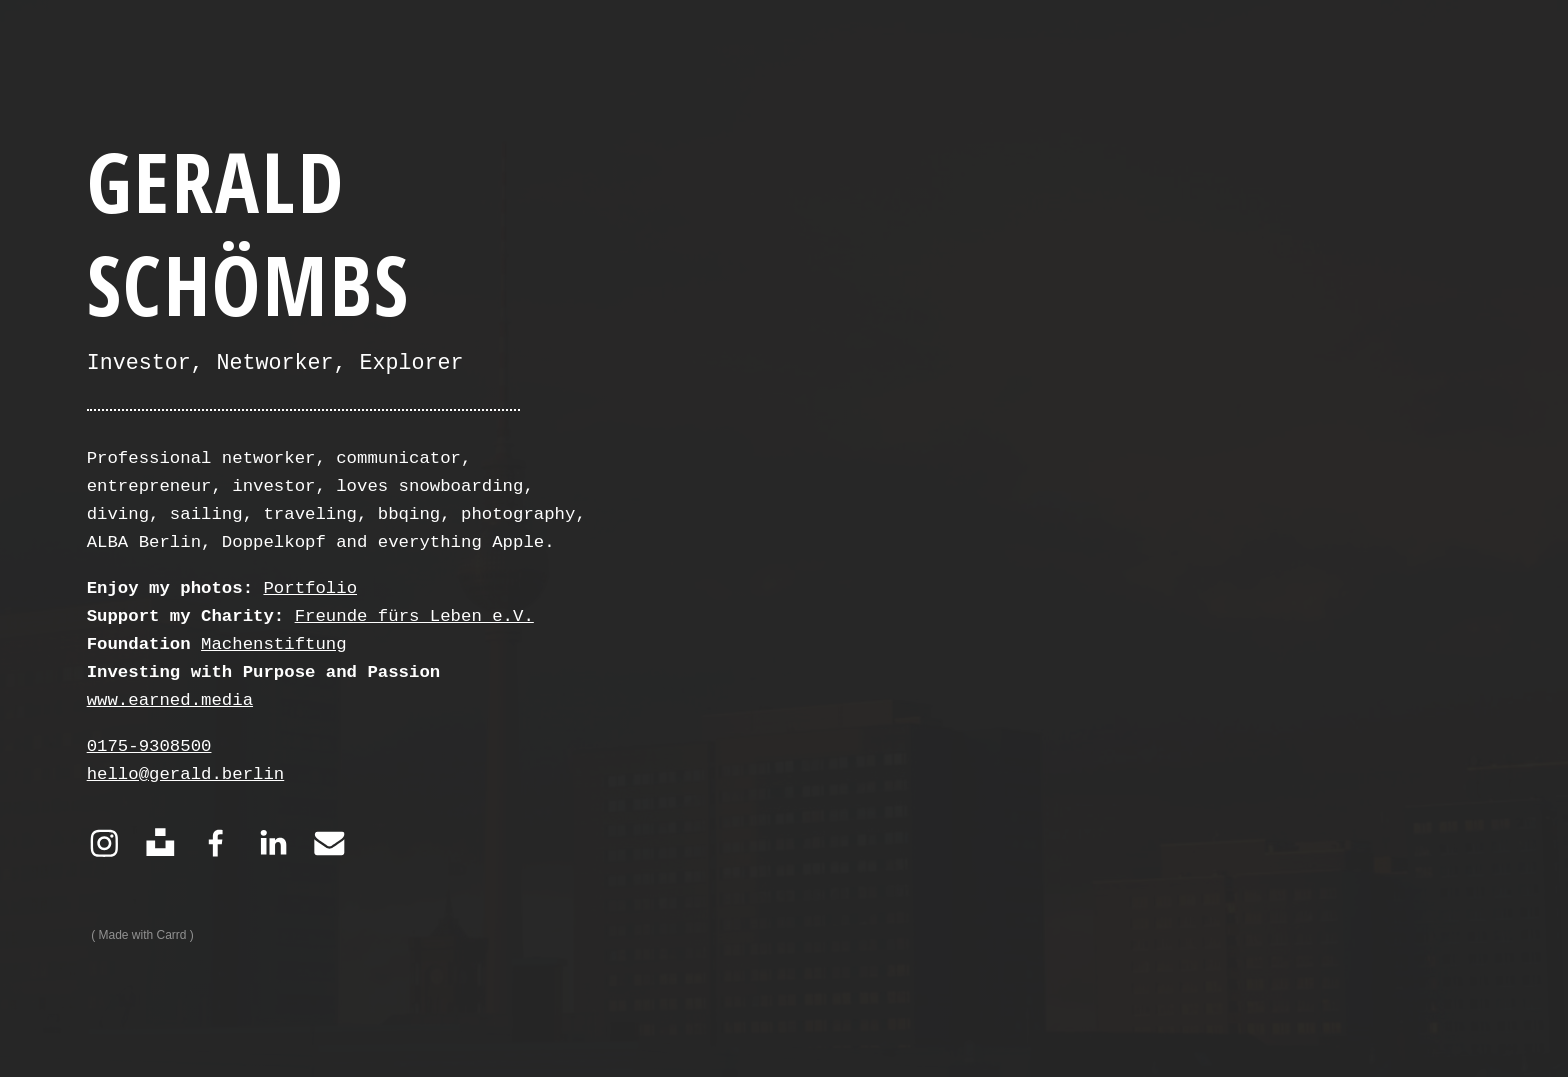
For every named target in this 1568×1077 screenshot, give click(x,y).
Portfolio (310, 588)
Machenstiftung (274, 644)
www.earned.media (170, 700)
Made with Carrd (143, 935)
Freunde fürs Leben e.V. (414, 616)
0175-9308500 (149, 746)
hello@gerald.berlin (186, 774)
